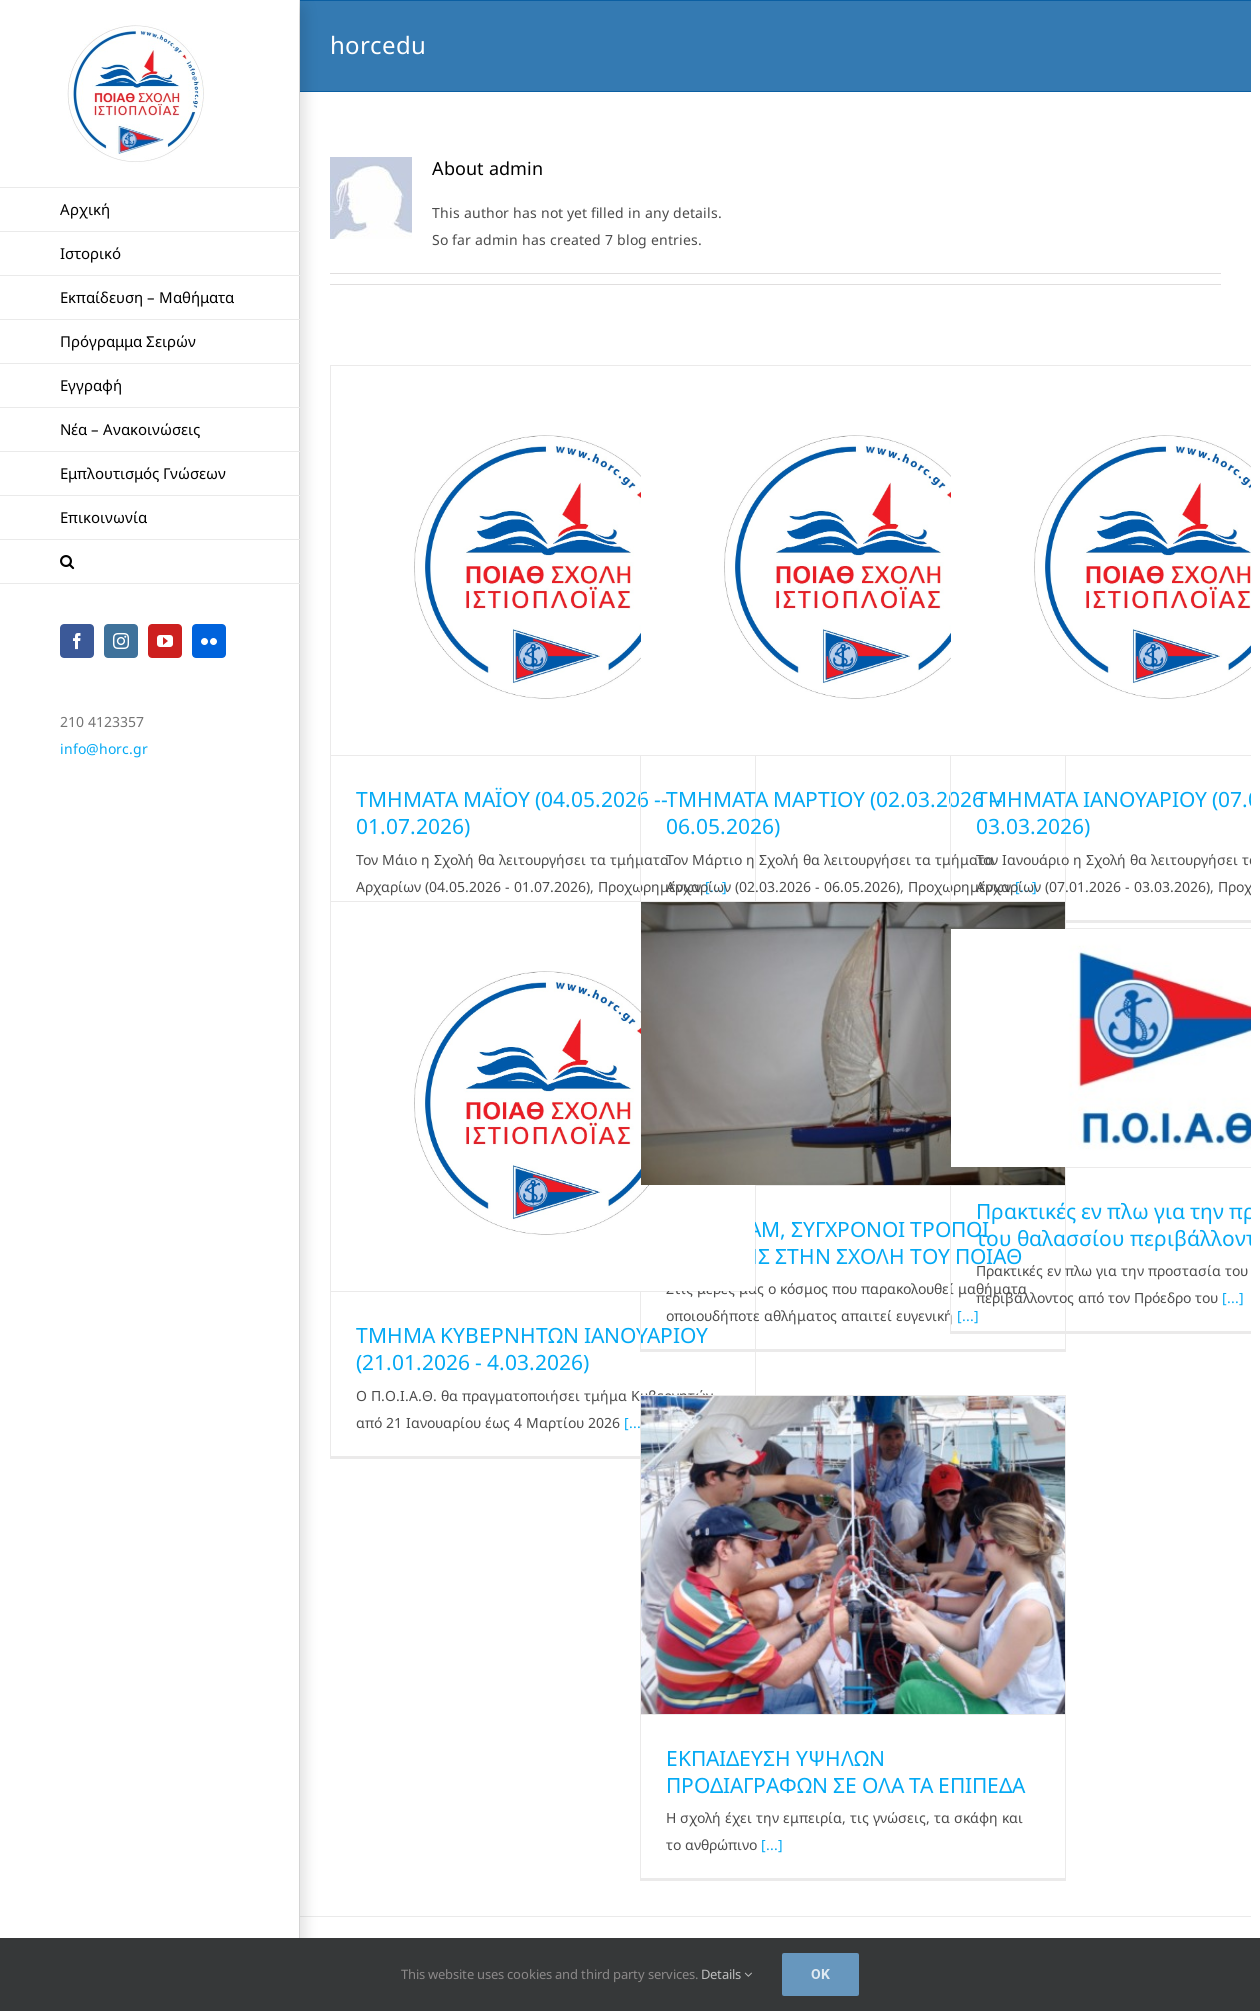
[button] (150, 562)
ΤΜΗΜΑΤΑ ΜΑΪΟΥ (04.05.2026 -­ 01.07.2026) (512, 812)
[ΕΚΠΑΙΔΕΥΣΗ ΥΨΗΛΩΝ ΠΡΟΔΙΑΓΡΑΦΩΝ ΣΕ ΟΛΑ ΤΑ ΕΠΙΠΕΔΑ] (853, 1555)
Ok (820, 1974)
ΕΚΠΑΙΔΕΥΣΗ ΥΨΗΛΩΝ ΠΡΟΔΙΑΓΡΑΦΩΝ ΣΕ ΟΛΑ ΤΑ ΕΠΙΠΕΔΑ (845, 1771)
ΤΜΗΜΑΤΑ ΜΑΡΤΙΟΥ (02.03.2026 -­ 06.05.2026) (834, 812)
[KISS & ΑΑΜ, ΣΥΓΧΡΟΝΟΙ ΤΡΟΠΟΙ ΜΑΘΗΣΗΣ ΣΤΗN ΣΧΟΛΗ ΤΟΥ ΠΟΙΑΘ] (853, 1043)
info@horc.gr (104, 748)
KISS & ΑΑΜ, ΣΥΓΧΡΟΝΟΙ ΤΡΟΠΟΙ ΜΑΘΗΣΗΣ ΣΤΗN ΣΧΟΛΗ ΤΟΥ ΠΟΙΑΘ (844, 1242)
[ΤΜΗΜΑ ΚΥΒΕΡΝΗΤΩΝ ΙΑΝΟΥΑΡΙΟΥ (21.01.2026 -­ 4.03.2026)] (543, 1096)
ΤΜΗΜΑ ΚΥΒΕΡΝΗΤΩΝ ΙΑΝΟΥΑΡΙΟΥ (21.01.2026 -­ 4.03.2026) (532, 1348)
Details (726, 1974)
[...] (1233, 1297)
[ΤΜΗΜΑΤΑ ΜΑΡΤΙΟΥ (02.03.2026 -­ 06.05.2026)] (853, 560)
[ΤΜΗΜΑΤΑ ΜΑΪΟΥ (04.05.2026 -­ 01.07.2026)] (543, 560)
